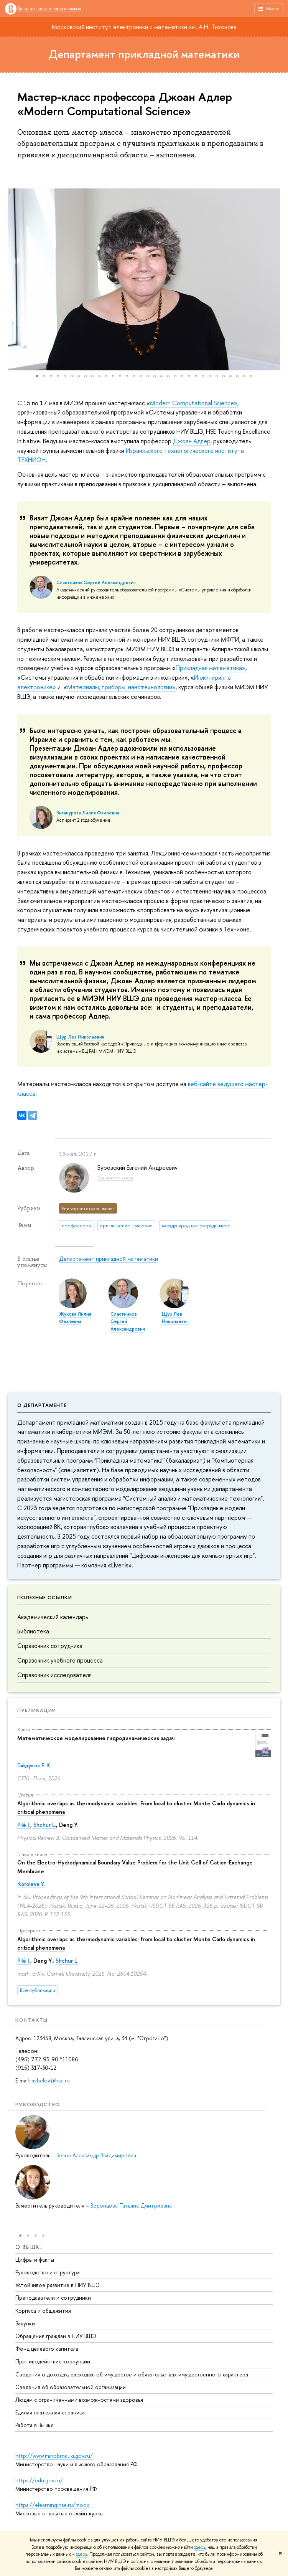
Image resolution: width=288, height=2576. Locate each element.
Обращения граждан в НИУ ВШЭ (55, 2336)
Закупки (25, 2323)
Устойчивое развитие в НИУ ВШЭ (57, 2285)
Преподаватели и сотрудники (53, 2297)
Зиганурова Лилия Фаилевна (87, 813)
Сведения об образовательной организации (70, 2387)
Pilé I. (23, 1824)
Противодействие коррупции (52, 2361)
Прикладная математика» (210, 668)
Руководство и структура (47, 2272)
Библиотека (33, 1631)
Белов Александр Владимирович (96, 2155)
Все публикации (37, 1990)
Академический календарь (52, 1617)
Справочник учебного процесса (60, 1660)
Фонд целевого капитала (46, 2348)
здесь (199, 2547)
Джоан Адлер (192, 441)
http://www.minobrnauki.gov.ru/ (54, 2455)
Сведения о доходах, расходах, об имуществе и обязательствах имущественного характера (131, 2374)
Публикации (36, 1710)
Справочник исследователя (54, 1675)
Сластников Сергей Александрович (96, 583)
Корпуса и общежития (43, 2310)
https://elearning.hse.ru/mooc (52, 2504)
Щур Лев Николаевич (80, 1037)
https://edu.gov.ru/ (39, 2480)
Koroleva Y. (31, 1883)
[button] (14, 279)
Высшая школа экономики (49, 8)
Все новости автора (115, 1178)
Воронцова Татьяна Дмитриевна (131, 2205)
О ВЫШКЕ (29, 2247)
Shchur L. (44, 1824)
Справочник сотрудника (49, 1645)
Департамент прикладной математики (144, 54)
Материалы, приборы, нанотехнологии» (121, 687)
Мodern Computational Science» (193, 403)
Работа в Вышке (34, 2425)
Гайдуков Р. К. (34, 1765)
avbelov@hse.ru (50, 2080)
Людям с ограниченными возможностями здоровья (79, 2399)
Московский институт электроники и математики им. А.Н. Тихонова (144, 27)
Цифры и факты (34, 2259)
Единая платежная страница (50, 2412)
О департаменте (42, 1405)
